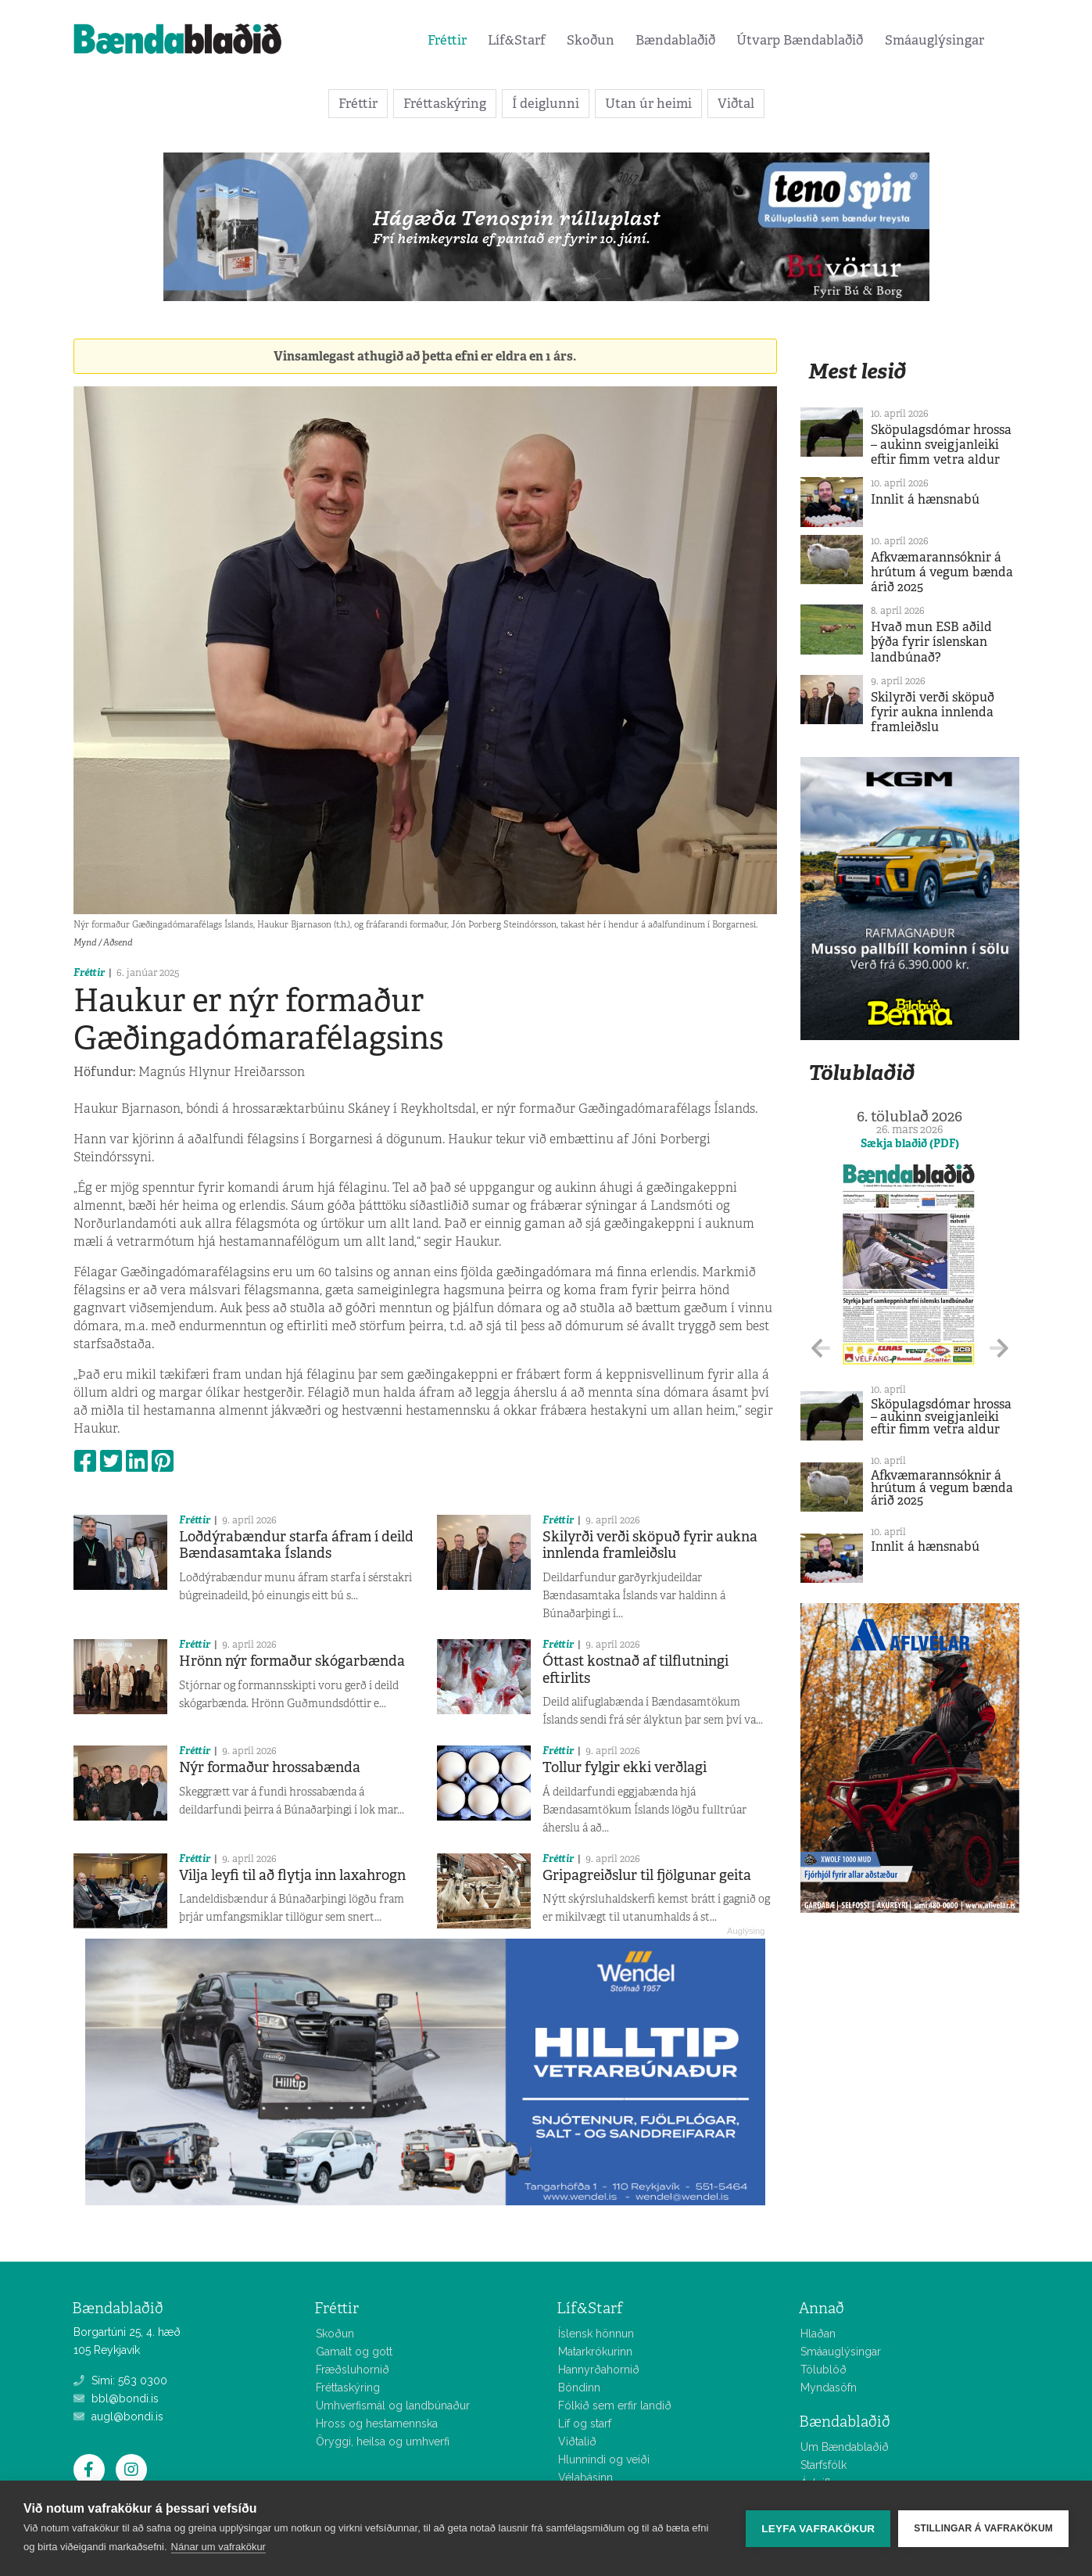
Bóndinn (579, 2387)
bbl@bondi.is (116, 2398)
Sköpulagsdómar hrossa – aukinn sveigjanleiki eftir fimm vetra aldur (941, 445)
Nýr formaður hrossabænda (269, 1767)
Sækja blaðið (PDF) (910, 1143)
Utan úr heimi (648, 103)
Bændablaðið (675, 39)
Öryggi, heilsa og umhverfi (382, 2441)
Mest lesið (857, 371)
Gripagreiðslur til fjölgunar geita (646, 1875)
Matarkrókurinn (595, 2351)
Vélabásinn (585, 2477)
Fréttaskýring (444, 103)
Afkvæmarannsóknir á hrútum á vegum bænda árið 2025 (942, 572)
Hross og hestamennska (377, 2423)
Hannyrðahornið (598, 2369)
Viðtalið (577, 2441)
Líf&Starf (517, 39)
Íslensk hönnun (596, 2333)
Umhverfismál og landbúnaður (393, 2405)
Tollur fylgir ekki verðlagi (624, 1767)
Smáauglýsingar (934, 39)
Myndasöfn (828, 2387)
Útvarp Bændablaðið (799, 39)
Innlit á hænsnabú (925, 499)
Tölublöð (823, 2369)
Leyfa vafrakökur (818, 2529)
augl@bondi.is (118, 2416)
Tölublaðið (861, 1072)
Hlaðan (818, 2333)
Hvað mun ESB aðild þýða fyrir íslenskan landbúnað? (931, 642)
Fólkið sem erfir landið (614, 2405)
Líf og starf (584, 2423)
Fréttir (447, 39)
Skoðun (590, 39)
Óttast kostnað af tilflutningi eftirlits (635, 1670)
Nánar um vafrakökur (218, 2547)
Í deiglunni (545, 103)
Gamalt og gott (354, 2351)
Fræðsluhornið (352, 2369)
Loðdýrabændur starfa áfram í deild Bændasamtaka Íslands (296, 1545)
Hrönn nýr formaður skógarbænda (292, 1661)
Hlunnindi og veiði (604, 2459)
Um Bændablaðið (844, 2447)
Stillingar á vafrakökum (983, 2528)
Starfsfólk (823, 2465)
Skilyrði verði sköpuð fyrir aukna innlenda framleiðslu (649, 1545)
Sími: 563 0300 (120, 2380)
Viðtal (736, 103)
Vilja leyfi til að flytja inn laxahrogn (292, 1875)
